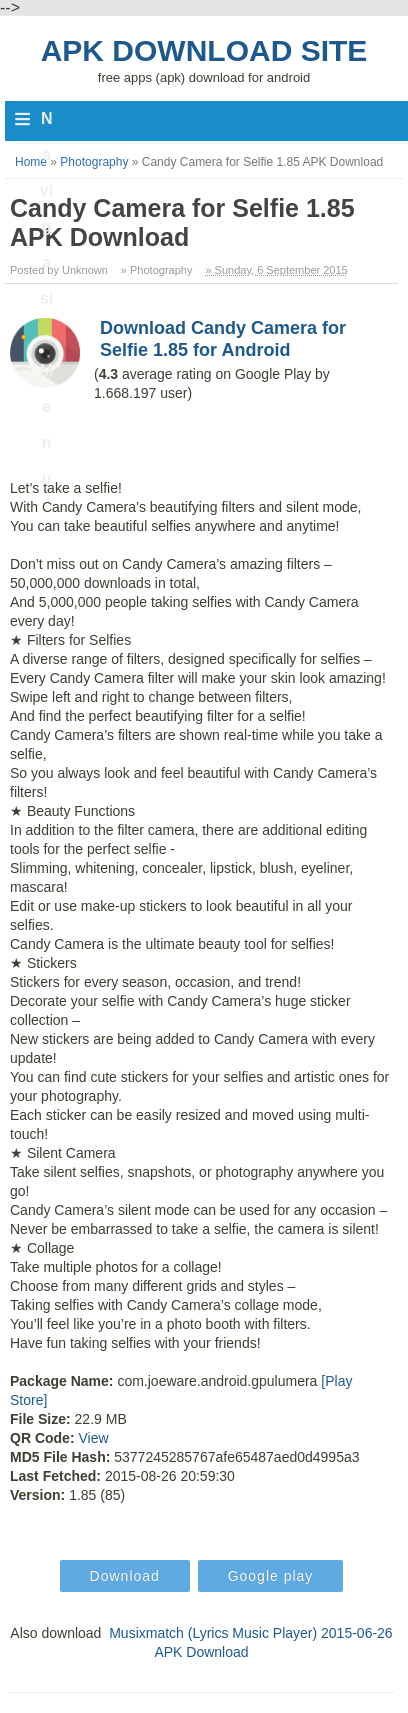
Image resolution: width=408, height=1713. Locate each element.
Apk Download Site (204, 50)
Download (125, 1576)
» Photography (157, 270)
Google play (271, 1576)
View (93, 1438)
